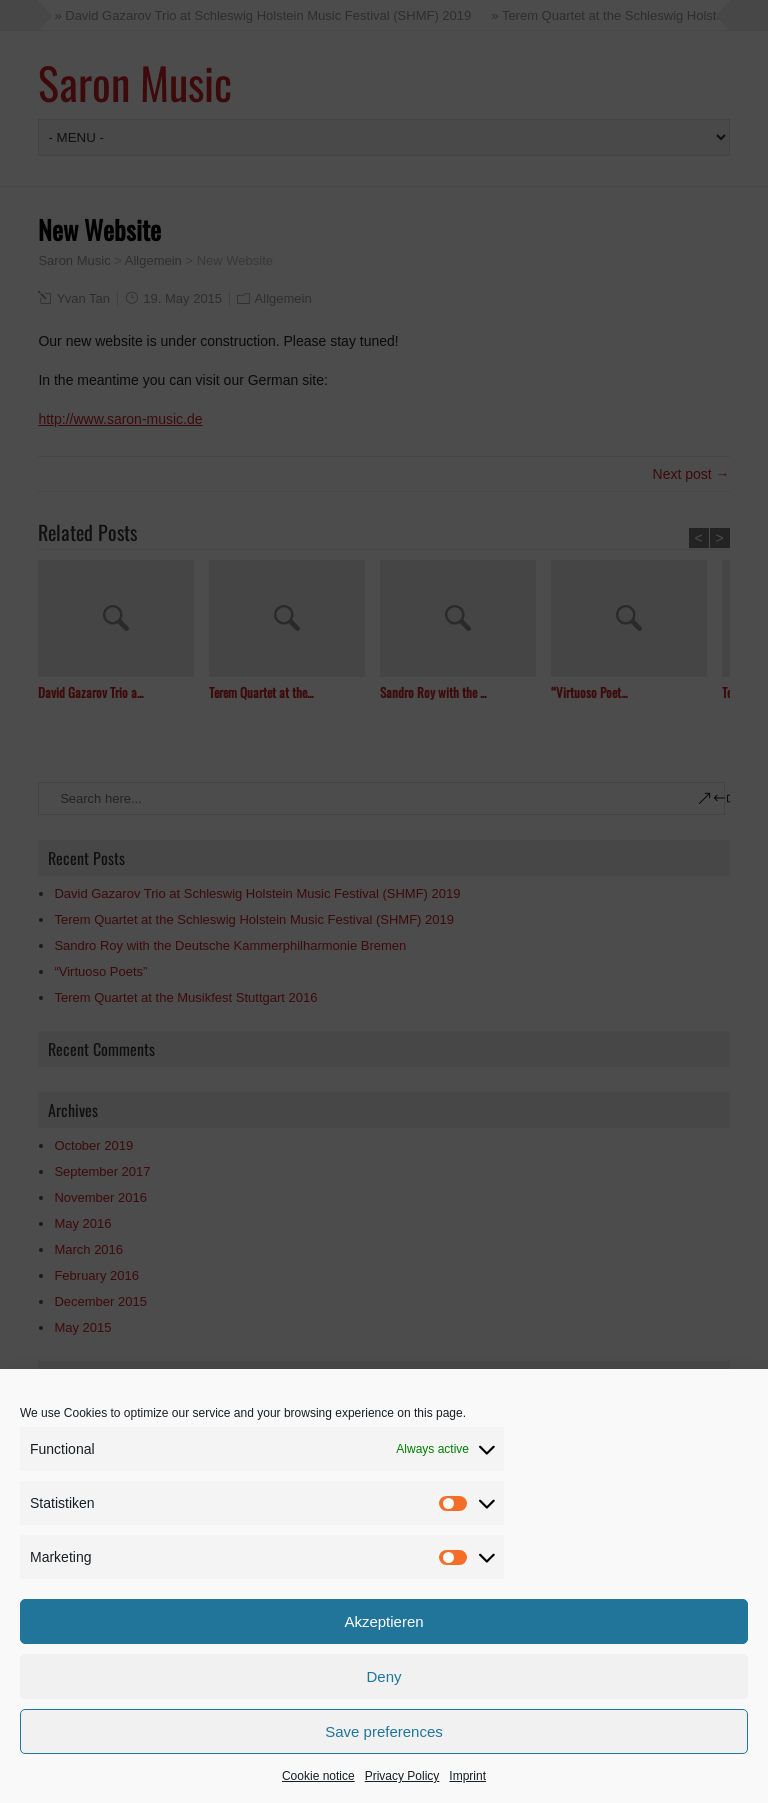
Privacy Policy (402, 1776)
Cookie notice (318, 1776)
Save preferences (384, 1731)
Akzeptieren (383, 1621)
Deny (383, 1676)
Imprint (467, 1776)
